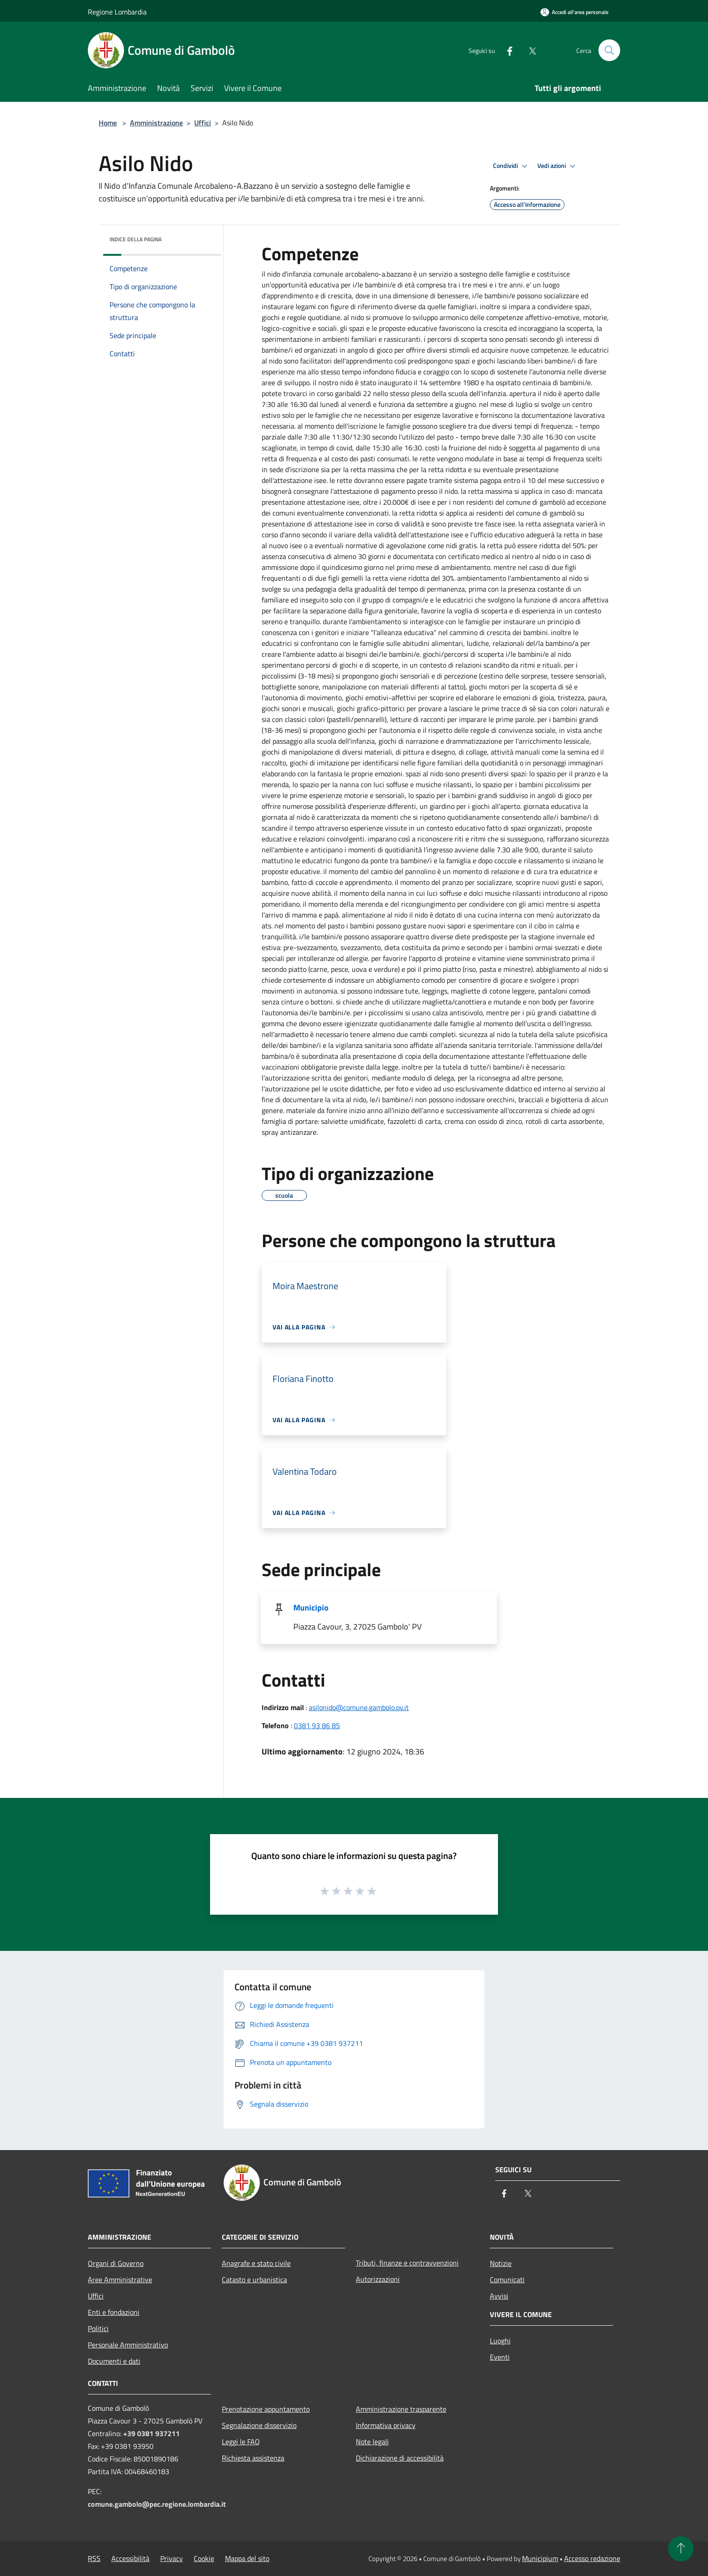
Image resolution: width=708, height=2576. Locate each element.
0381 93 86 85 (317, 1725)
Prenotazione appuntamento (266, 2409)
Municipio (311, 1607)
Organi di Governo (116, 2263)
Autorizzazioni (378, 2279)
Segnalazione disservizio (259, 2425)
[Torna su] (681, 2549)
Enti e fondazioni (113, 2312)
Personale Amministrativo (128, 2344)
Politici (98, 2328)
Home (108, 122)
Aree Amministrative (120, 2279)
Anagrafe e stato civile (256, 2263)
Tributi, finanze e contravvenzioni (407, 2262)
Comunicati (507, 2279)
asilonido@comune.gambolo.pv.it (359, 1707)
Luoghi (500, 2340)
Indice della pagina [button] (136, 239)
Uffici (202, 122)
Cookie (204, 2558)
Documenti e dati (114, 2361)
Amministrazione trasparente (401, 2409)
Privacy (171, 2558)
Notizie (501, 2263)
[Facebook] (506, 50)
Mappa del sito (247, 2558)
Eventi (500, 2356)
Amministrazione (156, 122)
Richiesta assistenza (253, 2457)
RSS (94, 2558)
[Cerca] (609, 50)
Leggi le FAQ (241, 2441)
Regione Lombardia (117, 11)
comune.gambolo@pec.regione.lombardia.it (157, 2504)
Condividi (511, 166)
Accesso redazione (592, 2558)
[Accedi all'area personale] (574, 12)
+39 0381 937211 (151, 2433)
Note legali (372, 2441)
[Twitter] (529, 50)
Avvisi (499, 2295)
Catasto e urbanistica (254, 2279)
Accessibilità (130, 2558)
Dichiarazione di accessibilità (400, 2457)
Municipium (540, 2558)
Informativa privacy (386, 2425)
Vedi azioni (557, 166)
